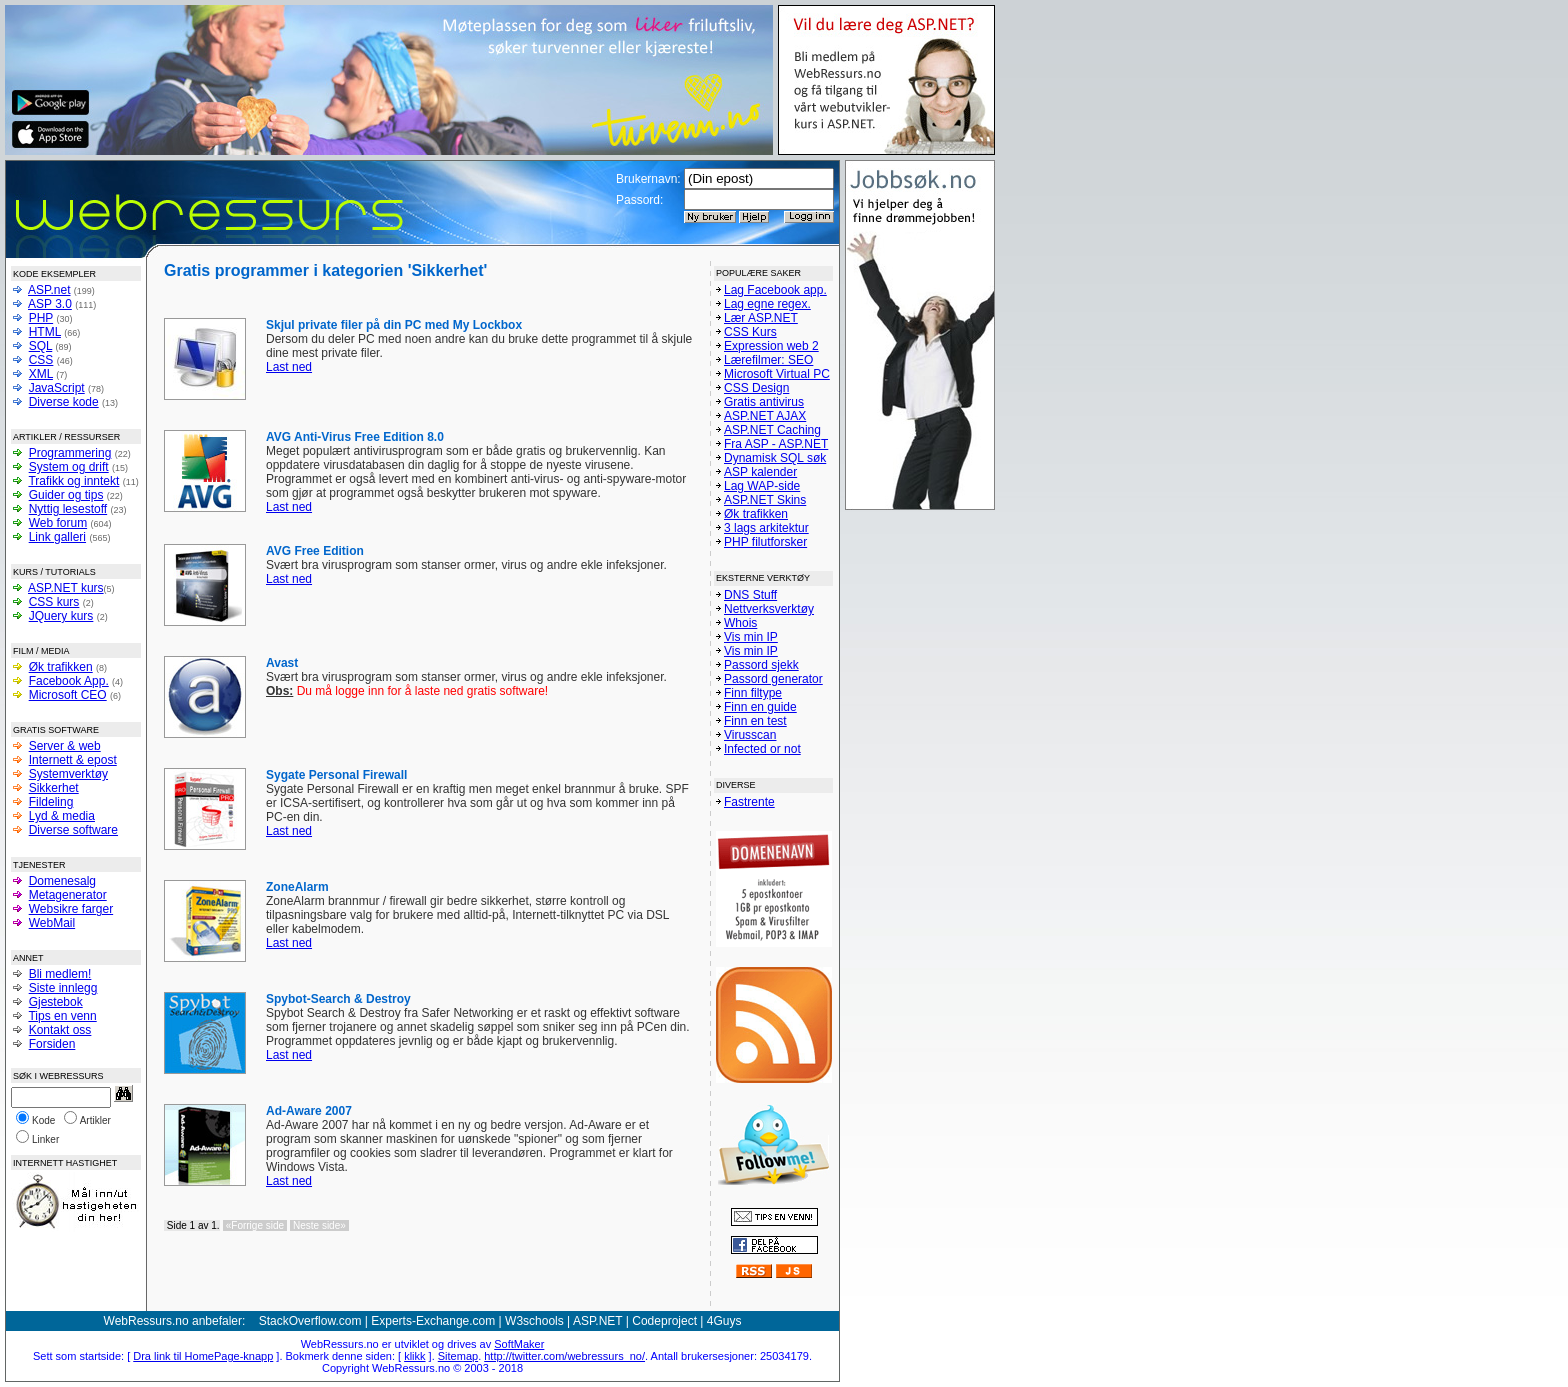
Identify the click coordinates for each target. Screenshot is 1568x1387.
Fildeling (51, 802)
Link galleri (57, 537)
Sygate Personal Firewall (336, 775)
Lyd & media (62, 816)
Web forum (58, 523)
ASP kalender (760, 472)
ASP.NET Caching (772, 430)
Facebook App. (69, 681)
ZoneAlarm (297, 887)
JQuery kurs (61, 616)
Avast (282, 663)
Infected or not (762, 749)
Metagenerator (68, 895)
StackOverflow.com (310, 1321)
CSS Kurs (750, 332)
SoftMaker (519, 1344)
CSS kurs (54, 602)
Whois (740, 623)
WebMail (52, 923)
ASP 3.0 (50, 304)
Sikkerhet (54, 788)
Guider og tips (66, 495)
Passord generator (773, 679)
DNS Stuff (750, 595)
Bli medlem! (60, 974)
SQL (41, 346)
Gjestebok (56, 1002)
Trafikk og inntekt (73, 481)
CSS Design (756, 388)
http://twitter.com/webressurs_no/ (564, 1356)
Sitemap (458, 1356)
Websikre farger (71, 909)
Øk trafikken (61, 667)
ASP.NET (598, 1321)
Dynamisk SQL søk (775, 458)
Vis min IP (751, 637)
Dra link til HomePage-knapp (203, 1356)
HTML (45, 332)
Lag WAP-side (762, 486)
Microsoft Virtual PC (777, 374)
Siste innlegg (63, 988)
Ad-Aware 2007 (309, 1111)
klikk (414, 1356)
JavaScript (57, 388)
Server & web (65, 746)
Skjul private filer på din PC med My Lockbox (394, 325)
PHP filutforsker (765, 542)
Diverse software (73, 830)
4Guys (724, 1321)
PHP (41, 318)
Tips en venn (62, 1016)
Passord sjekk (761, 665)
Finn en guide (760, 707)
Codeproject (664, 1321)
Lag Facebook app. (775, 290)
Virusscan (750, 735)
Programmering (70, 453)
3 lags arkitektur (766, 528)
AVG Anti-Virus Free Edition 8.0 (355, 437)
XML (41, 374)
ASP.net (49, 290)
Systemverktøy (68, 774)
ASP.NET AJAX (765, 416)
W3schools (534, 1321)
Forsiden (52, 1044)
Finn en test (755, 721)
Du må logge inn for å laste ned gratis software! (407, 691)
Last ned (289, 367)
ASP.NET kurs (66, 588)
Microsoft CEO (68, 695)
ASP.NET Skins (765, 500)
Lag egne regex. (767, 304)
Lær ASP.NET (761, 318)
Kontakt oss (60, 1030)
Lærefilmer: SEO (768, 360)
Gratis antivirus (764, 402)
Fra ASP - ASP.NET (776, 444)
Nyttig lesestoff (68, 509)
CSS (41, 360)
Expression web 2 (771, 346)
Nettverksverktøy (769, 609)
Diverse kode (64, 402)
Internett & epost (73, 760)
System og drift (69, 467)
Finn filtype (753, 693)
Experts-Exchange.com (433, 1321)
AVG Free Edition (315, 551)
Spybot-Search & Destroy (338, 999)
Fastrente (749, 802)
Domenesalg (62, 881)
